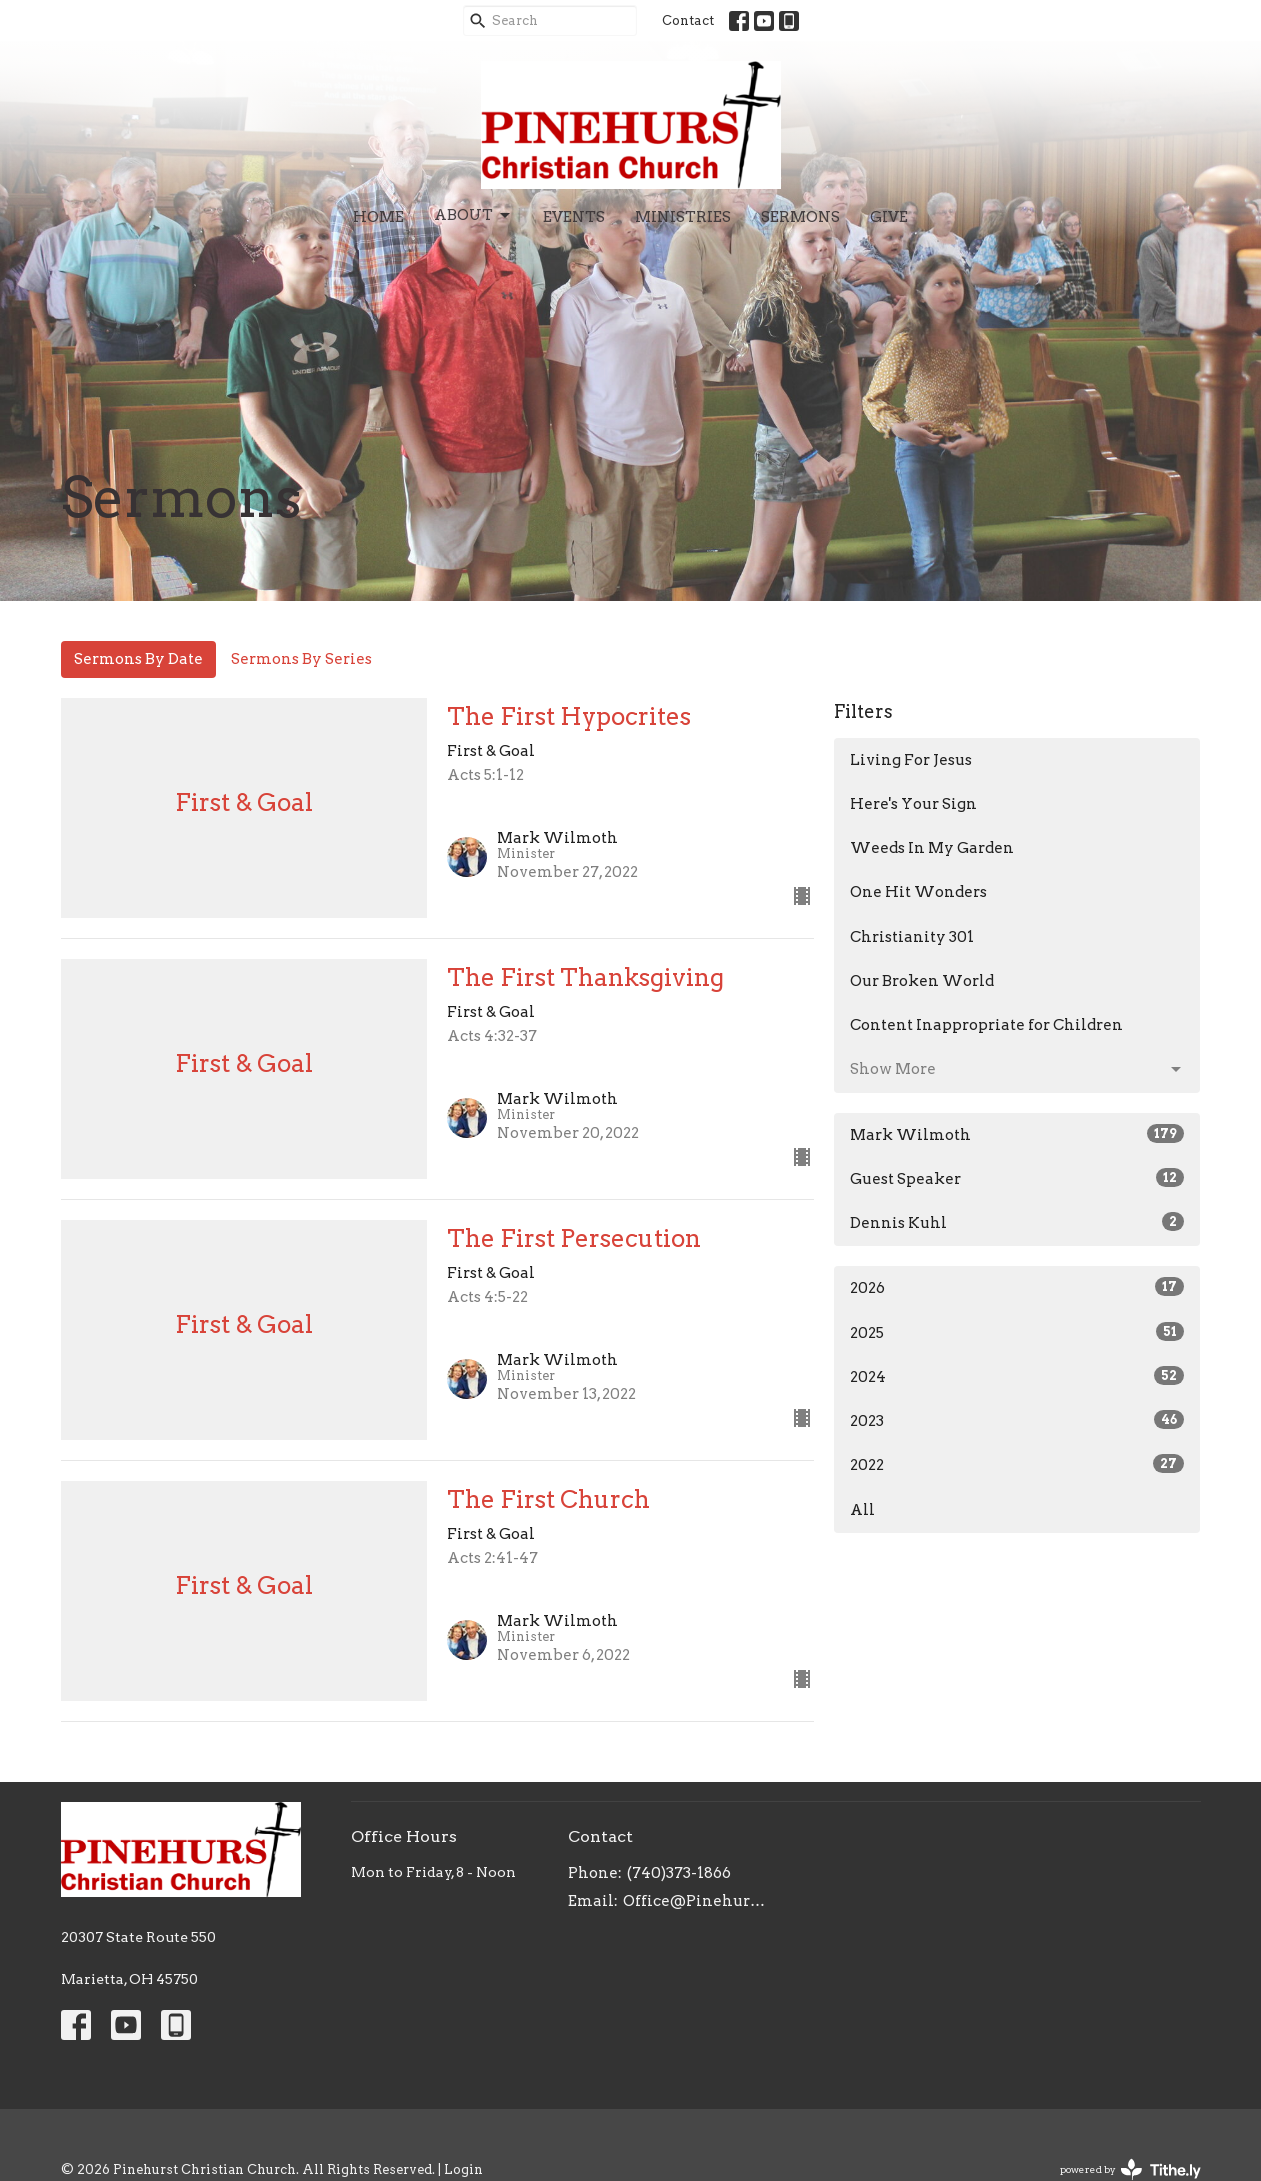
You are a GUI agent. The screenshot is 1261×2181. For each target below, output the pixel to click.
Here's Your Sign (913, 804)
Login (463, 2169)
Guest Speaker (1017, 1178)
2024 (1017, 1376)
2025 (1017, 1332)
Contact (688, 20)
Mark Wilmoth (1017, 1134)
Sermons (800, 217)
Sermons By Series (301, 659)
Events (574, 217)
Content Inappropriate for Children (986, 1025)
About (473, 216)
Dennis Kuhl (1017, 1222)
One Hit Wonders (918, 892)
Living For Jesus (911, 760)
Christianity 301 (912, 937)
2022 (1017, 1464)
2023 (1017, 1420)
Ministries (683, 217)
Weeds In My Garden (932, 848)
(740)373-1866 (679, 1873)
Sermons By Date (138, 659)
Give (889, 217)
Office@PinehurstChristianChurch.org (694, 1901)
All (862, 1510)
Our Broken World (922, 981)
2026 (1017, 1287)
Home (378, 217)
